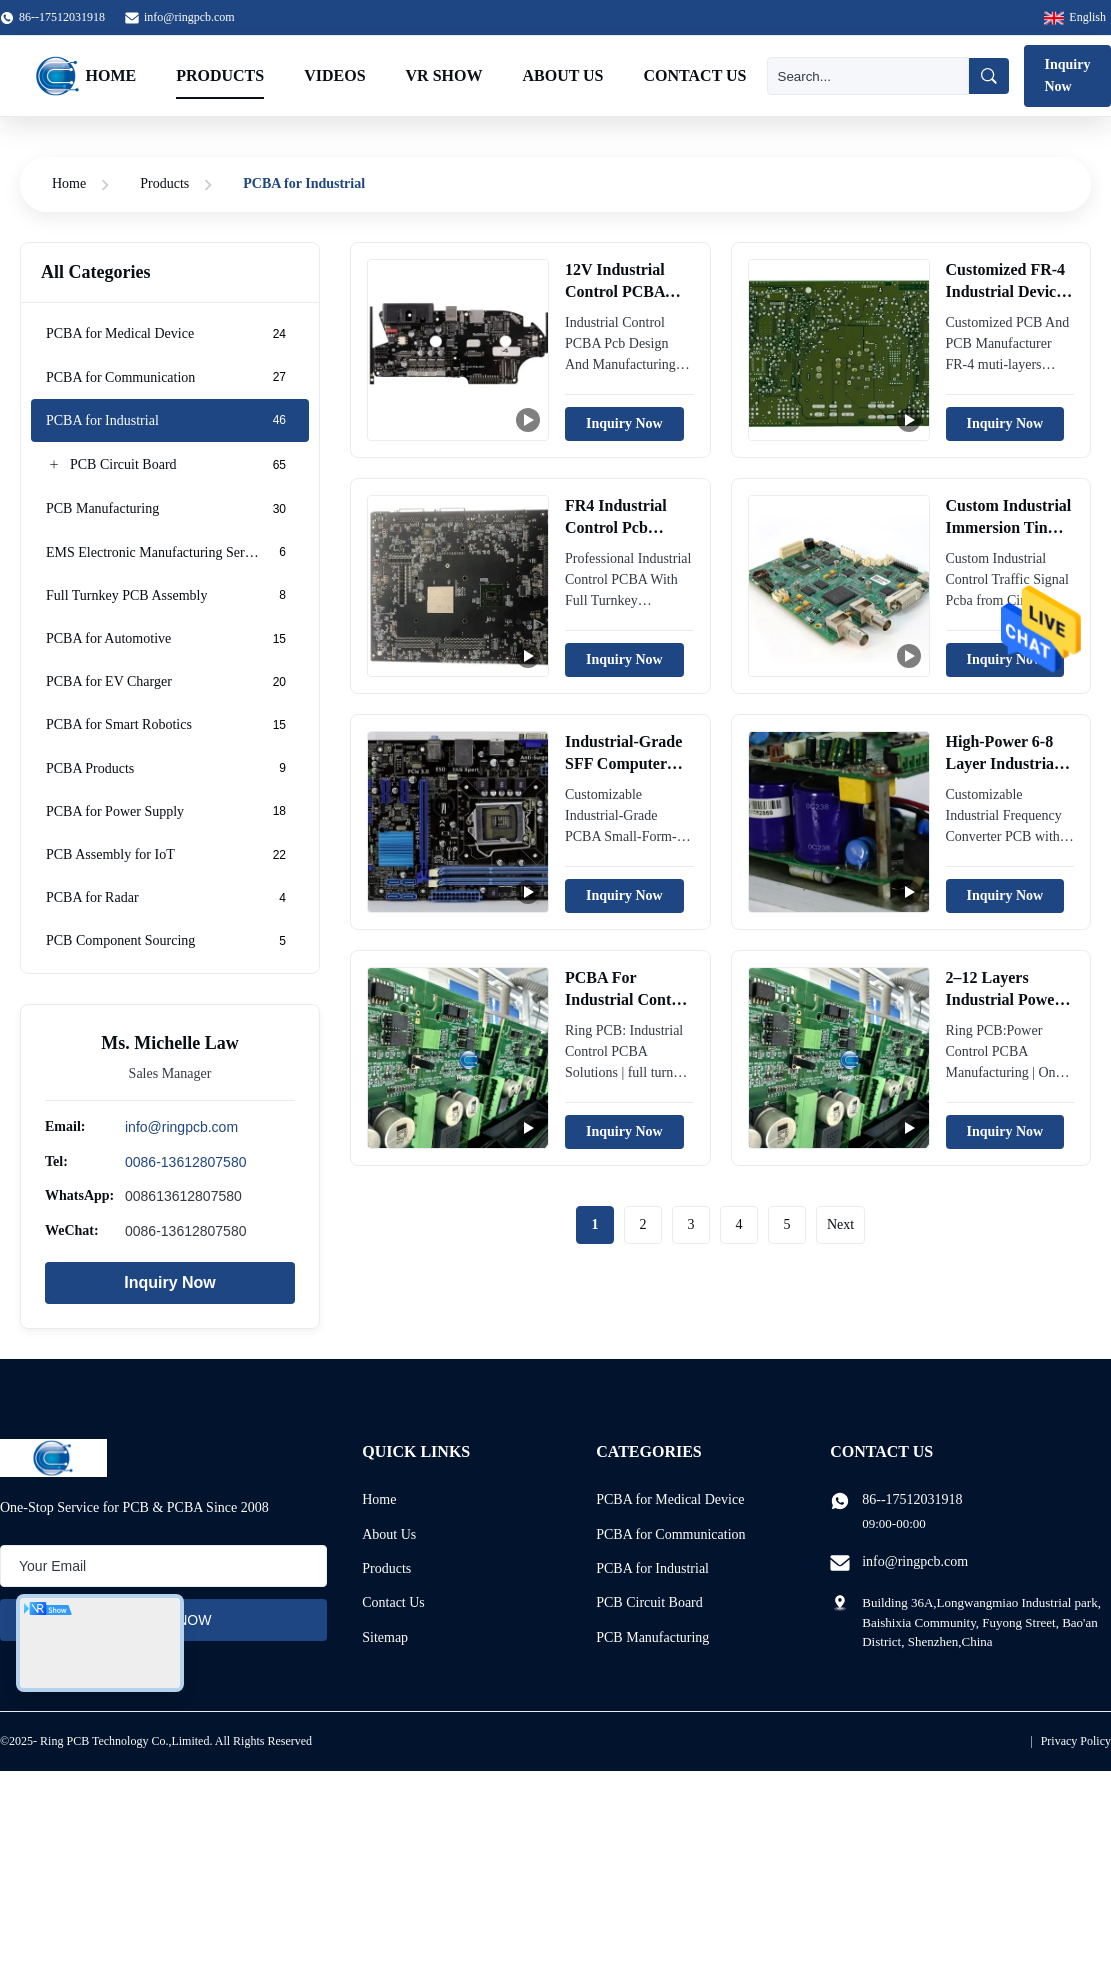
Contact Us (695, 75)
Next (840, 1224)
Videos (334, 75)
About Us (562, 75)
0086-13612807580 (185, 1161)
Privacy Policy (1076, 1741)
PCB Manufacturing (652, 1637)
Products (220, 75)
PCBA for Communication (670, 1534)
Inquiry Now (170, 1282)
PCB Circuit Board (649, 1602)
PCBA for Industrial (652, 1568)
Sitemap (385, 1637)
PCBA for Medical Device (670, 1499)
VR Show (444, 75)
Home (111, 75)
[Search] (868, 76)
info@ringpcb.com (189, 17)
